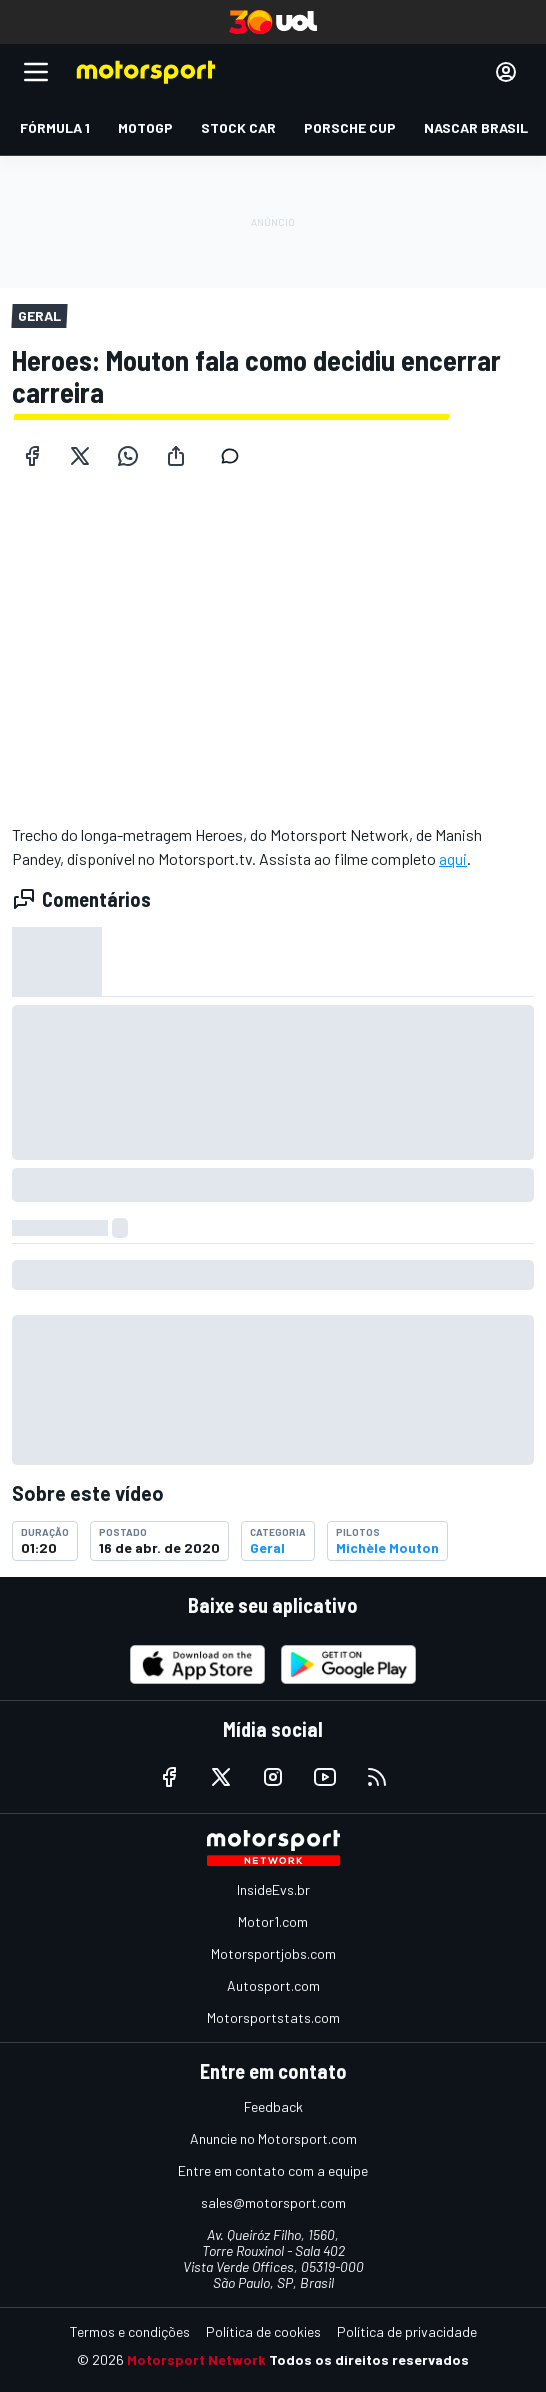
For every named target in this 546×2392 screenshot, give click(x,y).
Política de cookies (263, 2331)
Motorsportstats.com (273, 2017)
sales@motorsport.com (273, 2202)
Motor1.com (273, 1921)
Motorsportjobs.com (273, 1953)
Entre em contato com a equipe (273, 2170)
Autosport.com (273, 1985)
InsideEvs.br (273, 1889)
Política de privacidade (407, 2331)
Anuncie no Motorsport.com (273, 2138)
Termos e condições (130, 2331)
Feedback (273, 2106)
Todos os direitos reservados (369, 2359)
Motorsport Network (196, 2359)
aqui (453, 858)
